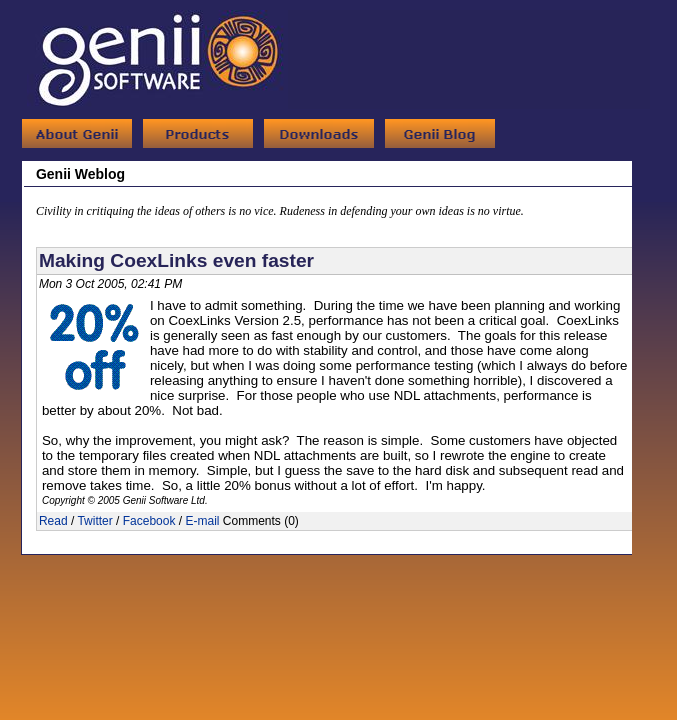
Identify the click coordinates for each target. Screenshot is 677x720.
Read (53, 521)
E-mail (202, 521)
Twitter (94, 521)
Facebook (149, 521)
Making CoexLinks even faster (176, 260)
